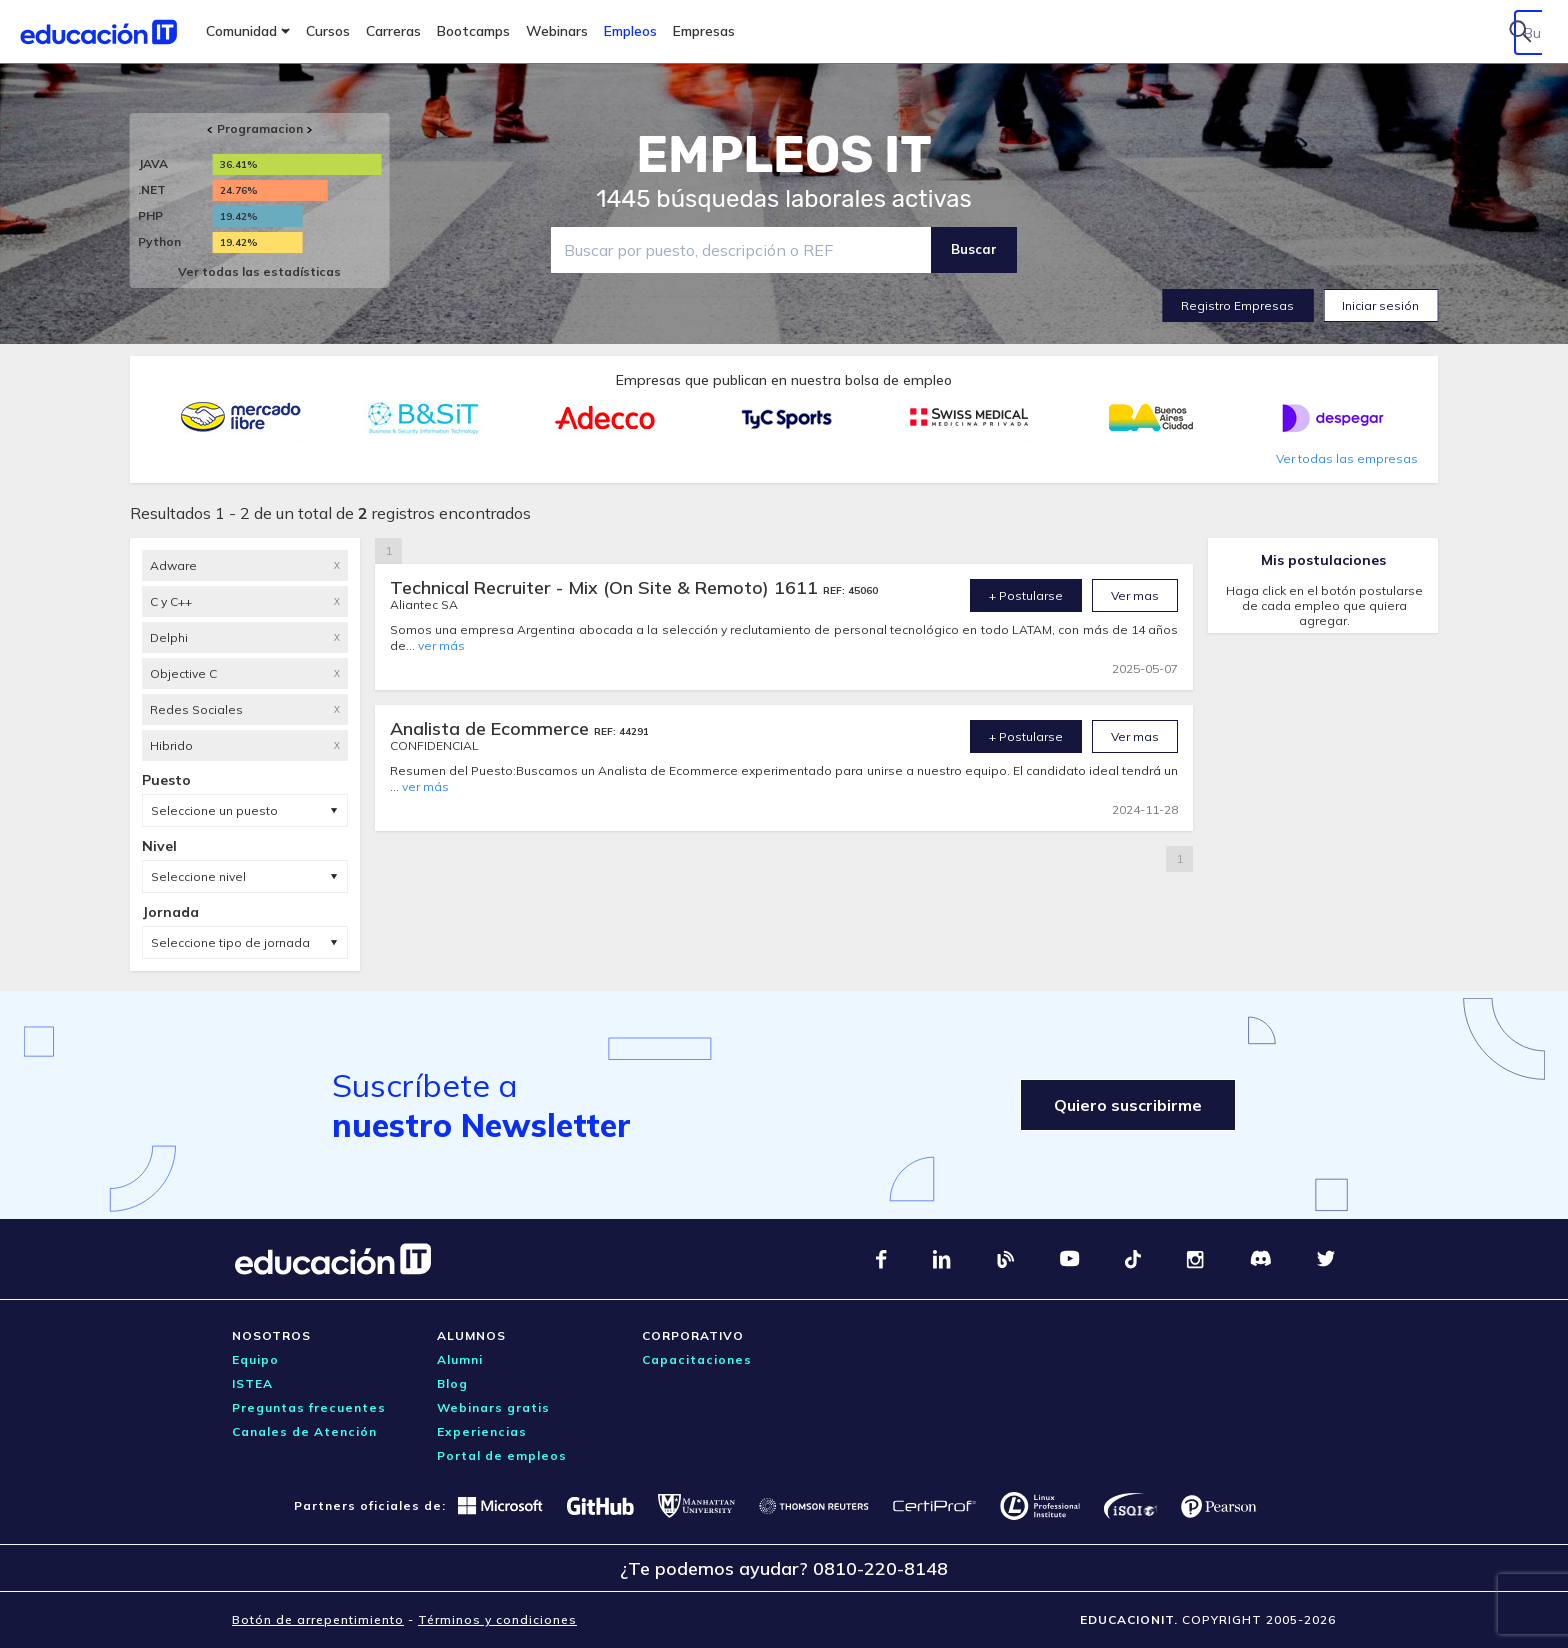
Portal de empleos (502, 1455)
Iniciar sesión (1380, 305)
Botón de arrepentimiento (318, 1619)
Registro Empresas (1237, 305)
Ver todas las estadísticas (259, 271)
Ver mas (1135, 595)
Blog (452, 1383)
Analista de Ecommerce (492, 728)
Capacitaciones (697, 1359)
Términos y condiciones (497, 1619)
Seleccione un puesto (214, 810)
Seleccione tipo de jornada (230, 942)
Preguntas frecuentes (309, 1407)
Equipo (255, 1359)
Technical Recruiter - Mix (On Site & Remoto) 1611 (606, 587)
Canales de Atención (304, 1431)
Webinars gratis (493, 1407)
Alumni (460, 1359)
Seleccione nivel (198, 876)
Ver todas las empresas (1347, 458)
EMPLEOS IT (784, 155)
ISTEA (252, 1383)
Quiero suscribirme (1121, 1105)
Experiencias (482, 1431)
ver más (441, 645)
